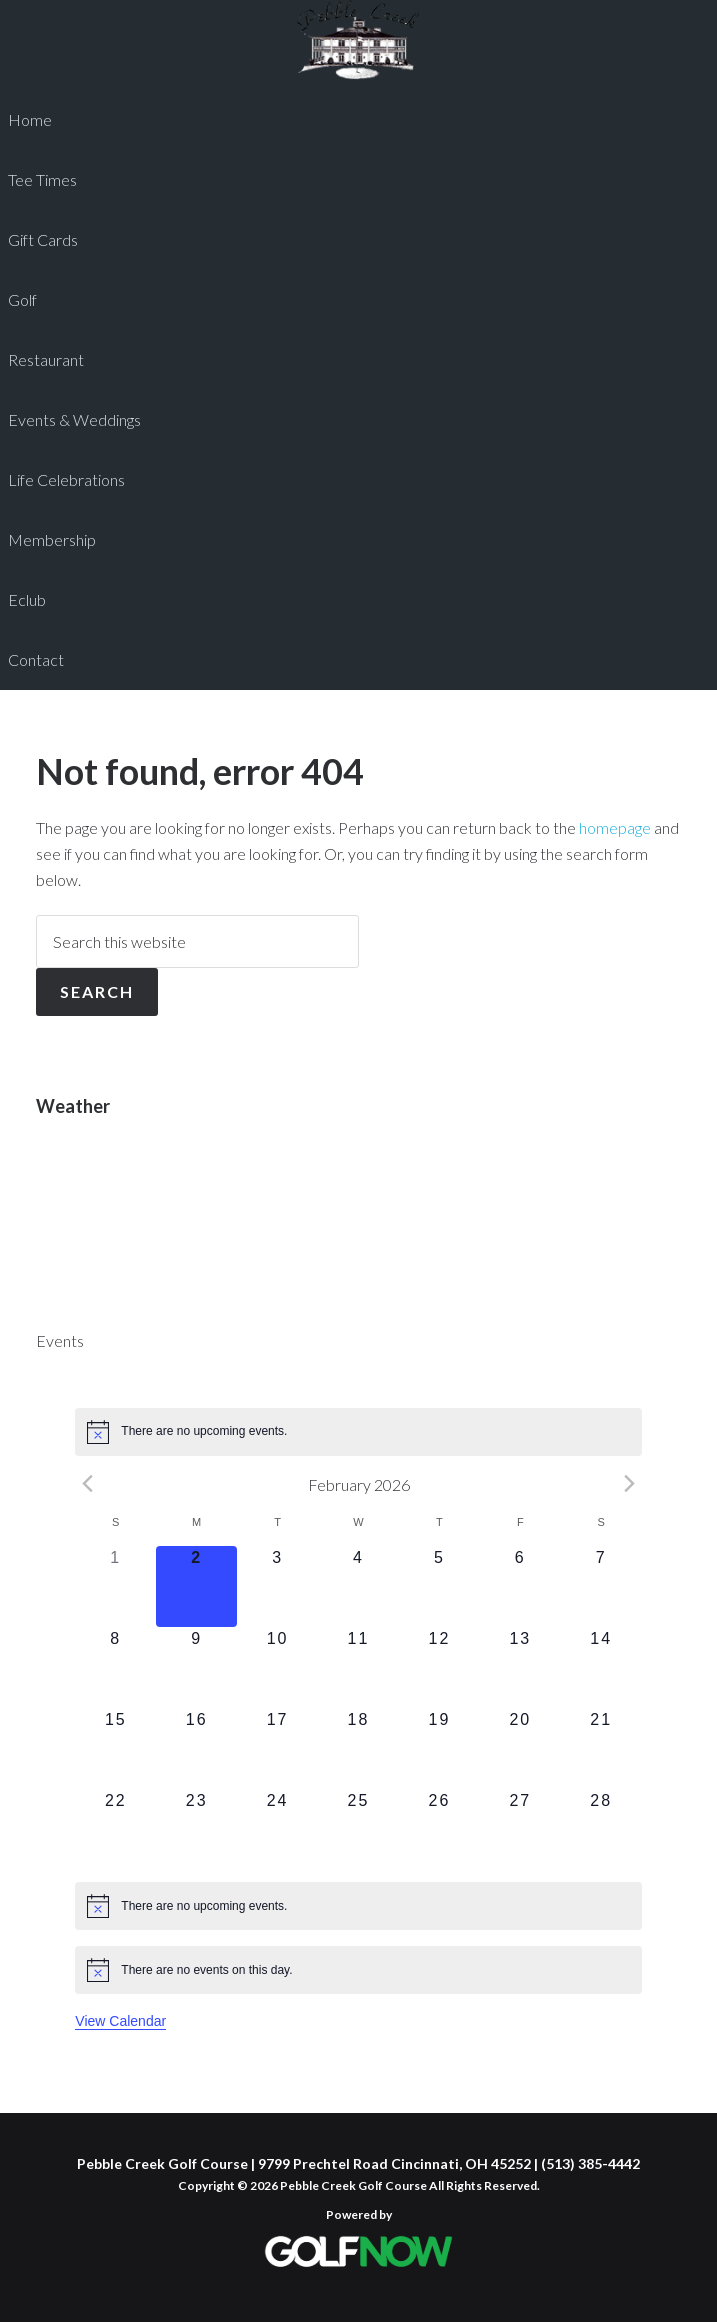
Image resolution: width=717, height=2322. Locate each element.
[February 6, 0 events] (520, 1586)
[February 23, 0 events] (196, 1829)
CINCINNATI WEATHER (358, 1213)
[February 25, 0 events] (358, 1829)
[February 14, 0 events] (601, 1667)
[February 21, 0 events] (601, 1748)
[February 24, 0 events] (277, 1829)
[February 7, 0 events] (601, 1586)
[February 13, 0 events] (520, 1667)
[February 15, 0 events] (115, 1748)
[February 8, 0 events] (115, 1667)
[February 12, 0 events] (439, 1667)
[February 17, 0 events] (277, 1748)
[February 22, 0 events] (115, 1829)
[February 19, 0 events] (439, 1748)
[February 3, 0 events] (277, 1586)
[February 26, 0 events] (439, 1829)
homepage (615, 827)
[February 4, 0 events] (358, 1586)
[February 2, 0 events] (196, 1586)
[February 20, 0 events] (520, 1748)
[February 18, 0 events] (358, 1748)
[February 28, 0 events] (601, 1829)
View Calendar (120, 2021)
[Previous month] (87, 1484)
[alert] (358, 1432)
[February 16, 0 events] (196, 1748)
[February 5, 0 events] (439, 1586)
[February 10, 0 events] (277, 1667)
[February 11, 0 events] (358, 1667)
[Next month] (630, 1484)
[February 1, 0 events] (115, 1586)
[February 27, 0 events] (520, 1829)
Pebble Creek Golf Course (358, 40)
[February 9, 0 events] (196, 1667)
